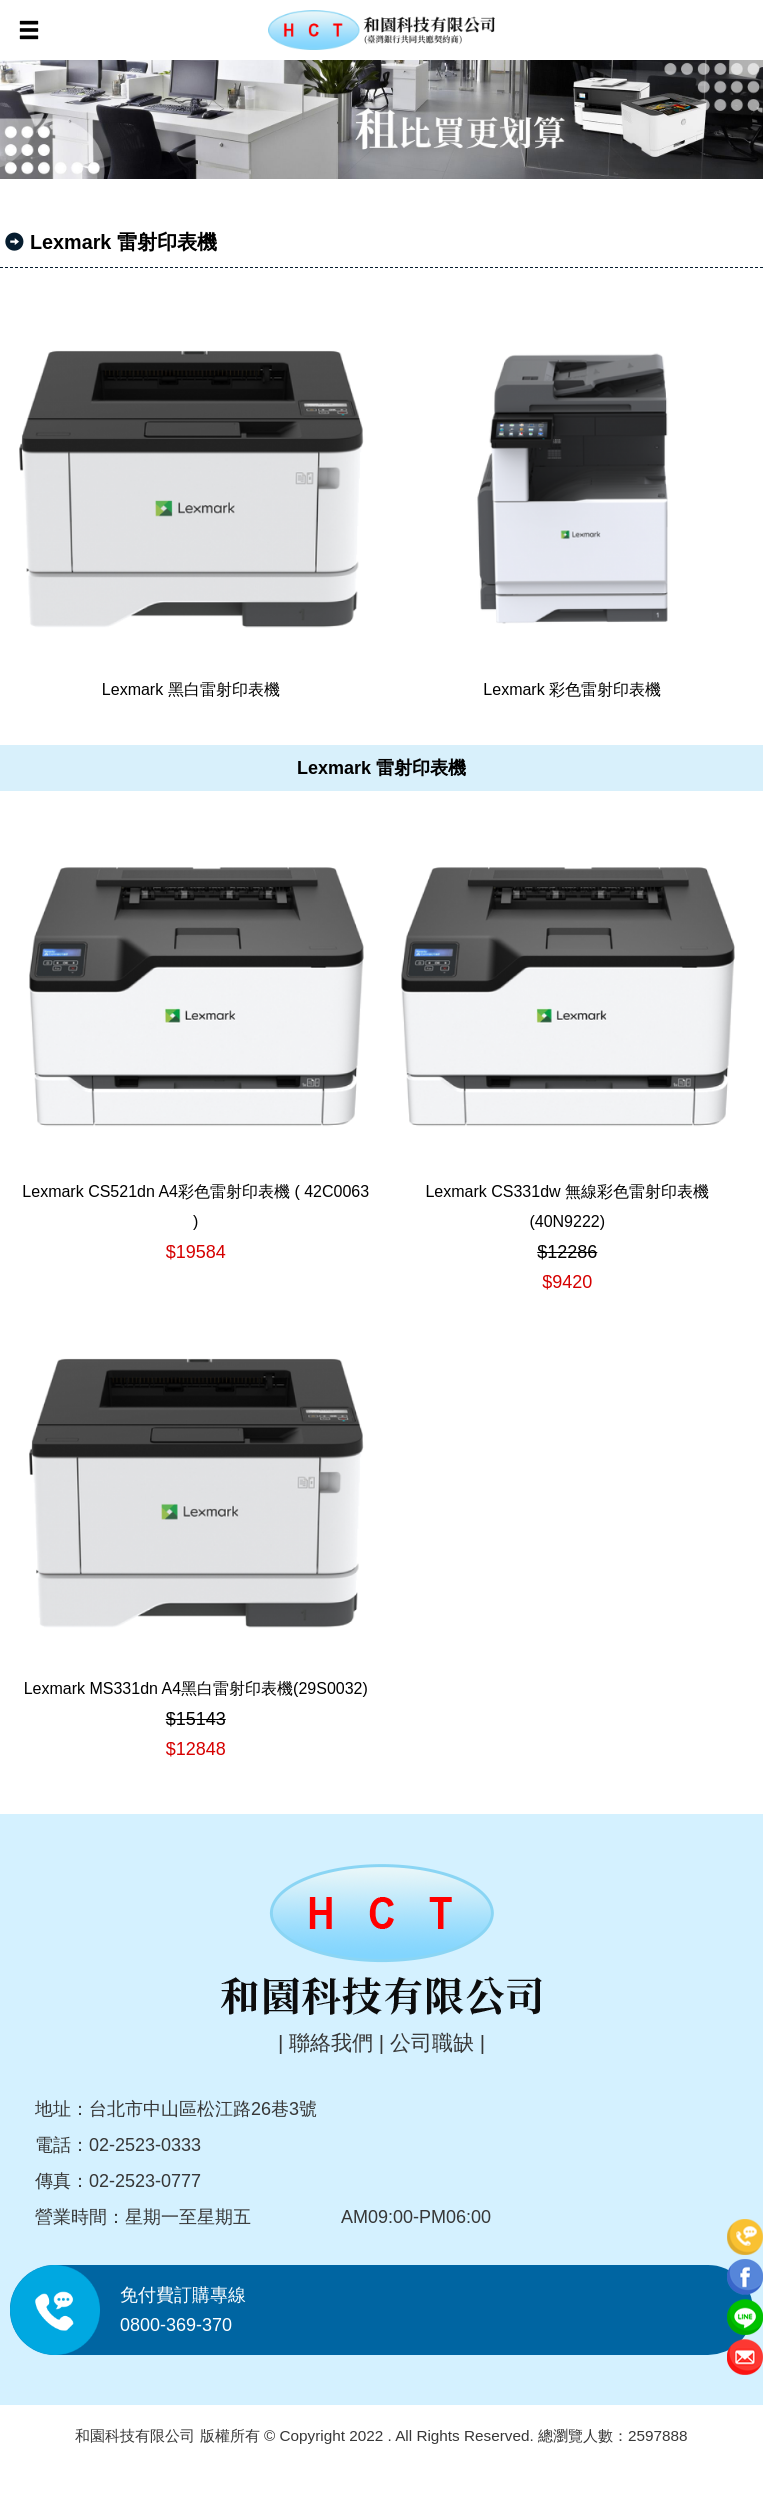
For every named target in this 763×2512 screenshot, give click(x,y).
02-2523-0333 (145, 2145)
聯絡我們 (331, 2042)
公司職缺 (432, 2042)
